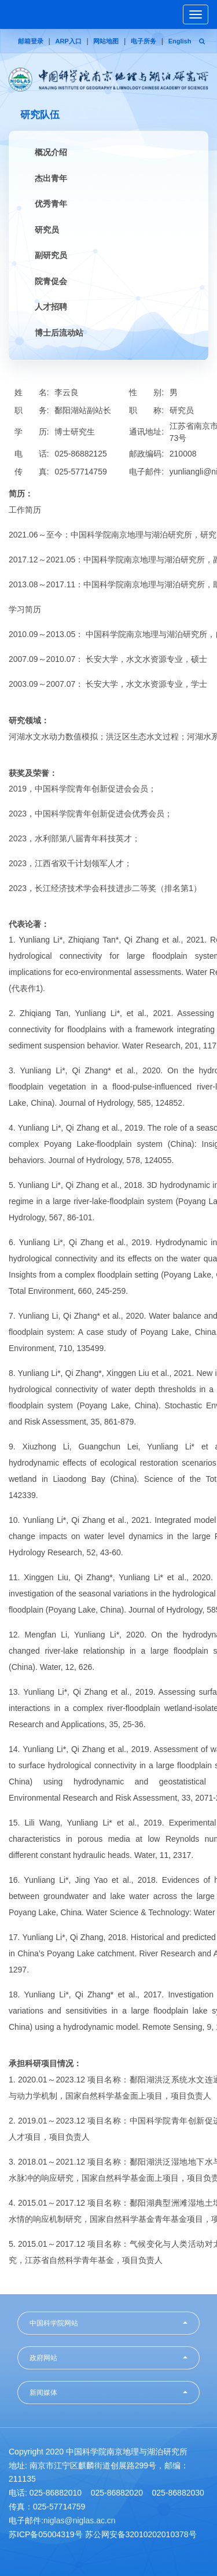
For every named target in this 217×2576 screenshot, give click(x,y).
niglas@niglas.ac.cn (79, 2520)
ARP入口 (69, 41)
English (180, 41)
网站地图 (106, 41)
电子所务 (143, 41)
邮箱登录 (30, 41)
